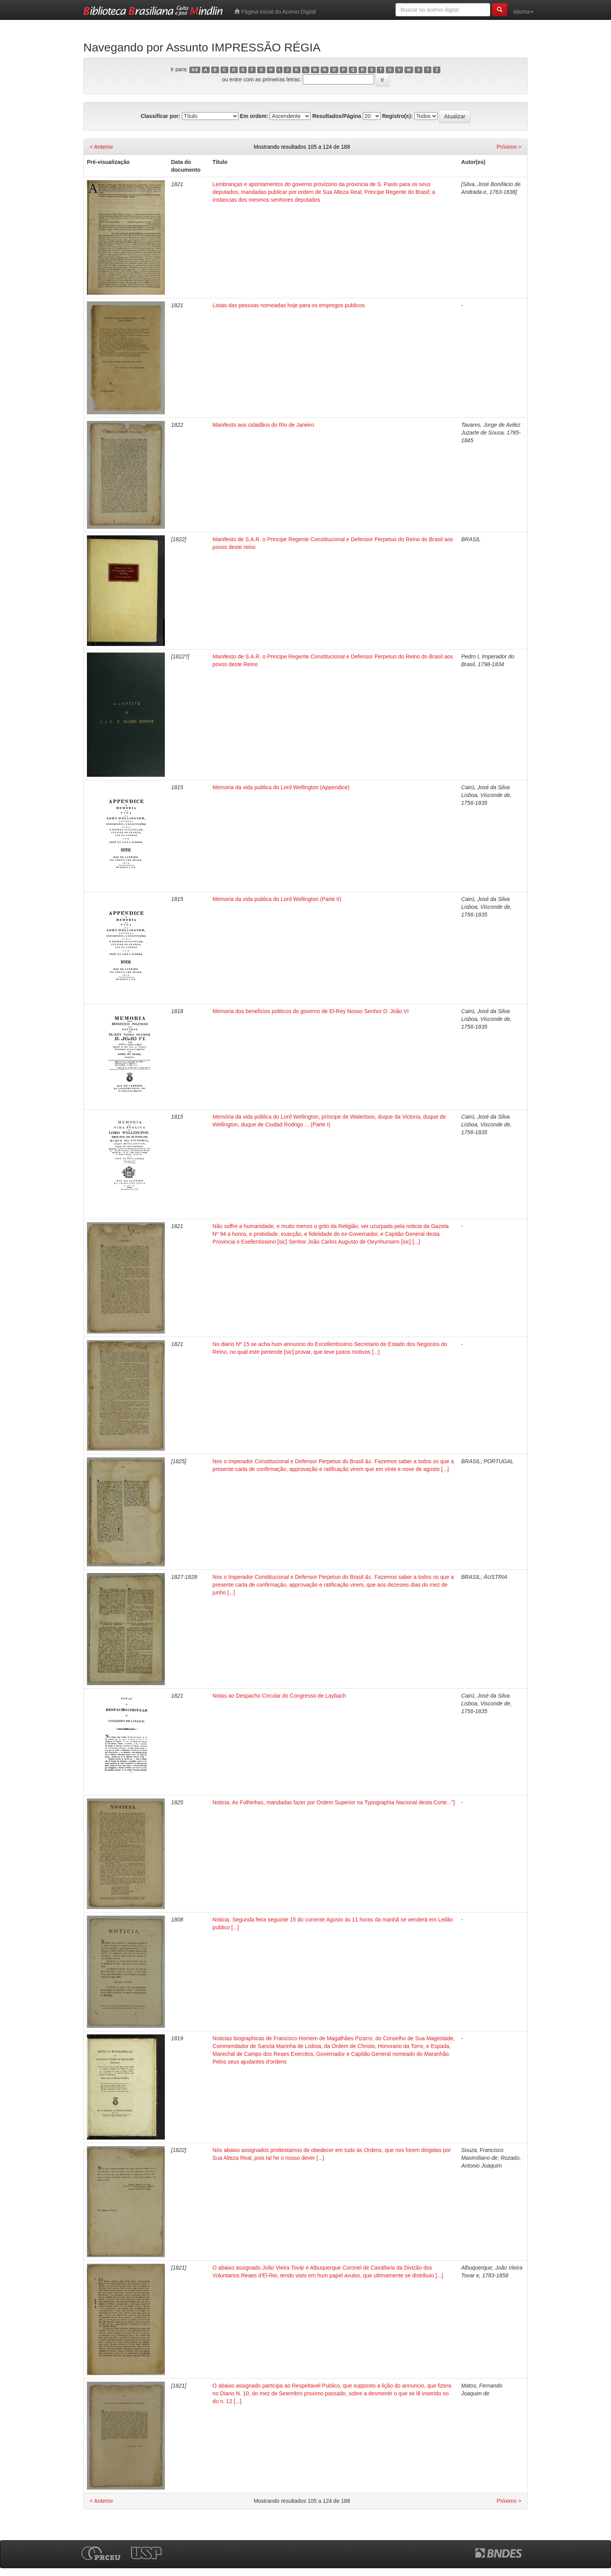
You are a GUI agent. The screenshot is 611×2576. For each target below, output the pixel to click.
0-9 (195, 69)
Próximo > (509, 147)
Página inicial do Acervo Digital (275, 11)
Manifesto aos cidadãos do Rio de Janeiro (263, 425)
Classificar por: (160, 116)
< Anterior (101, 147)
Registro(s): (397, 116)
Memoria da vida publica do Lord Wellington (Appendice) (281, 787)
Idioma (523, 12)
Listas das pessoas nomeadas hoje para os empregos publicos (288, 305)
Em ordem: (254, 116)
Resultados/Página (336, 116)
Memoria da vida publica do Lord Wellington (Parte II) (276, 899)
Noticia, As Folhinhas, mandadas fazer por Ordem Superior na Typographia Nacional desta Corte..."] (333, 1802)
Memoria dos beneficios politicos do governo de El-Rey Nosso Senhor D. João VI (310, 1011)
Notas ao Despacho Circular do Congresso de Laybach (279, 1696)
